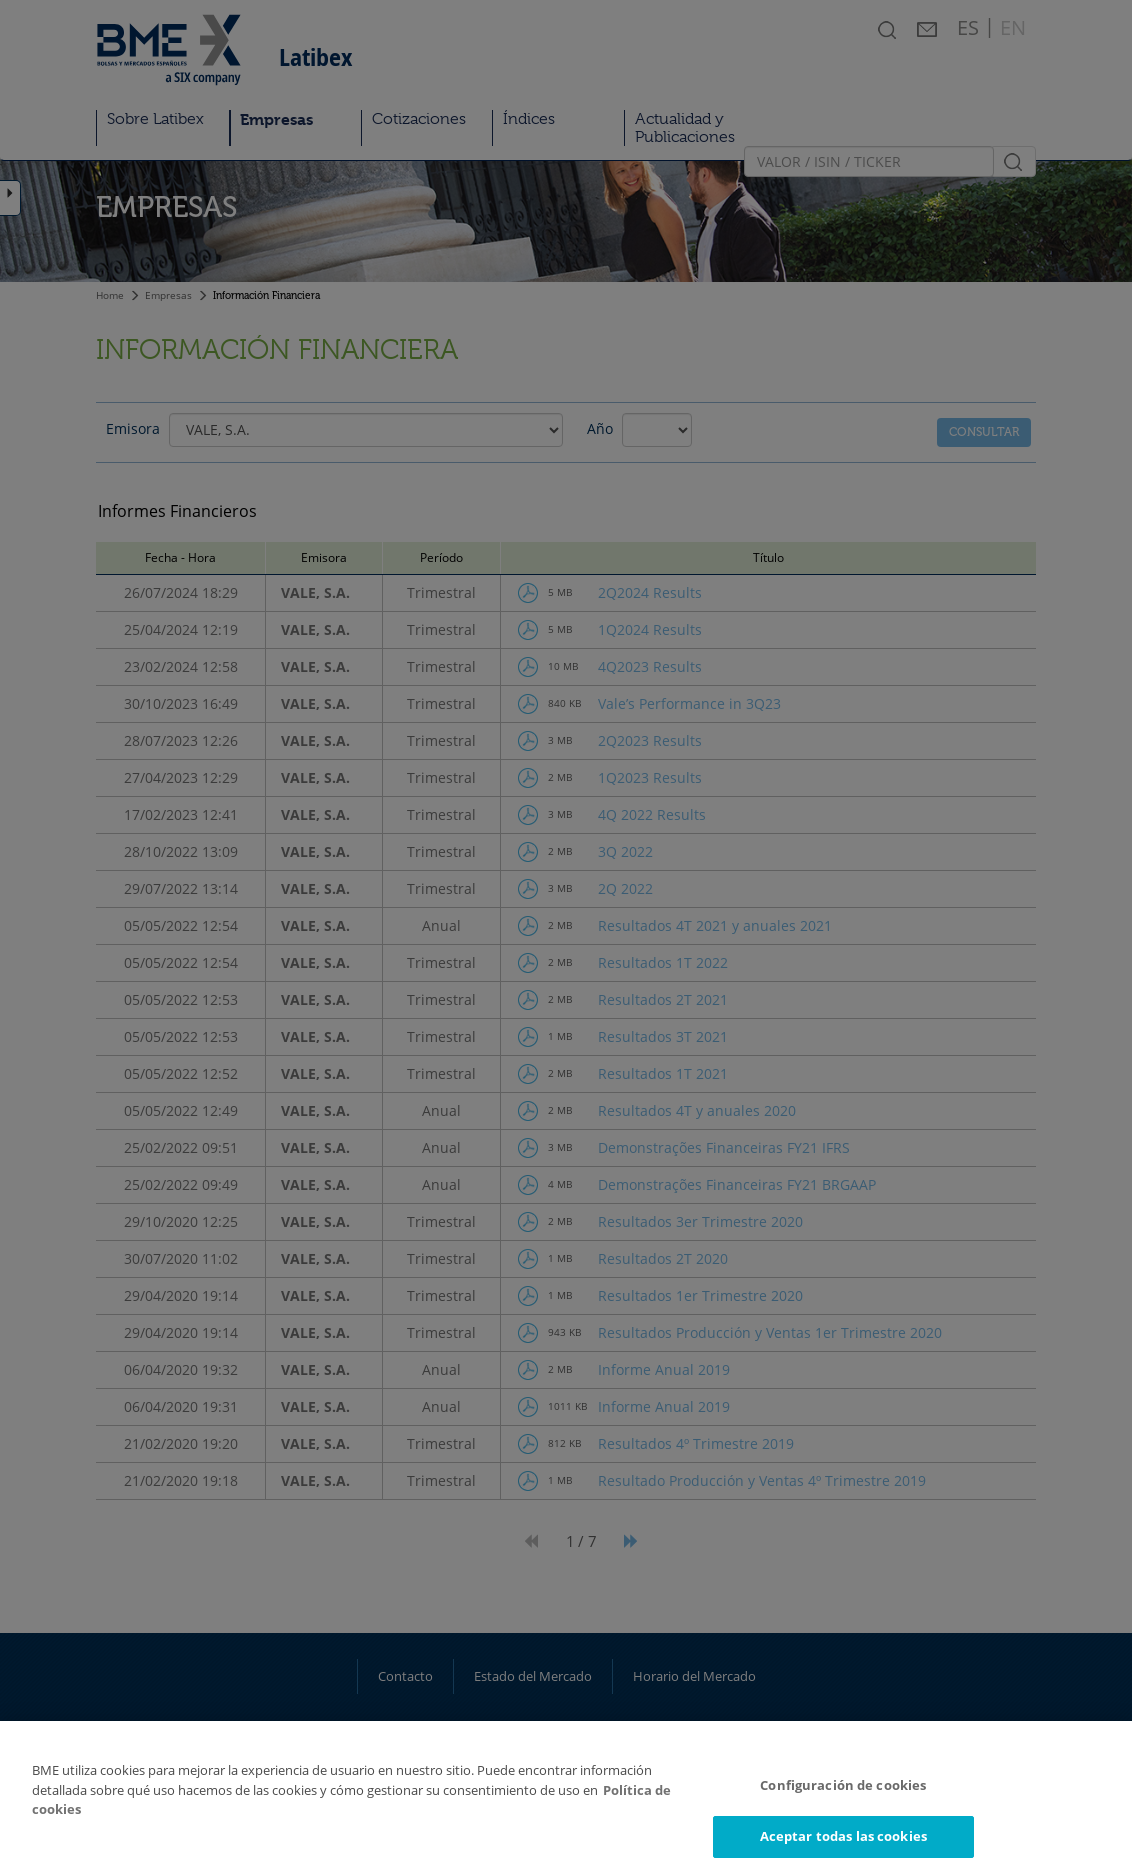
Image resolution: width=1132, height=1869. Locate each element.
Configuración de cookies (843, 1798)
